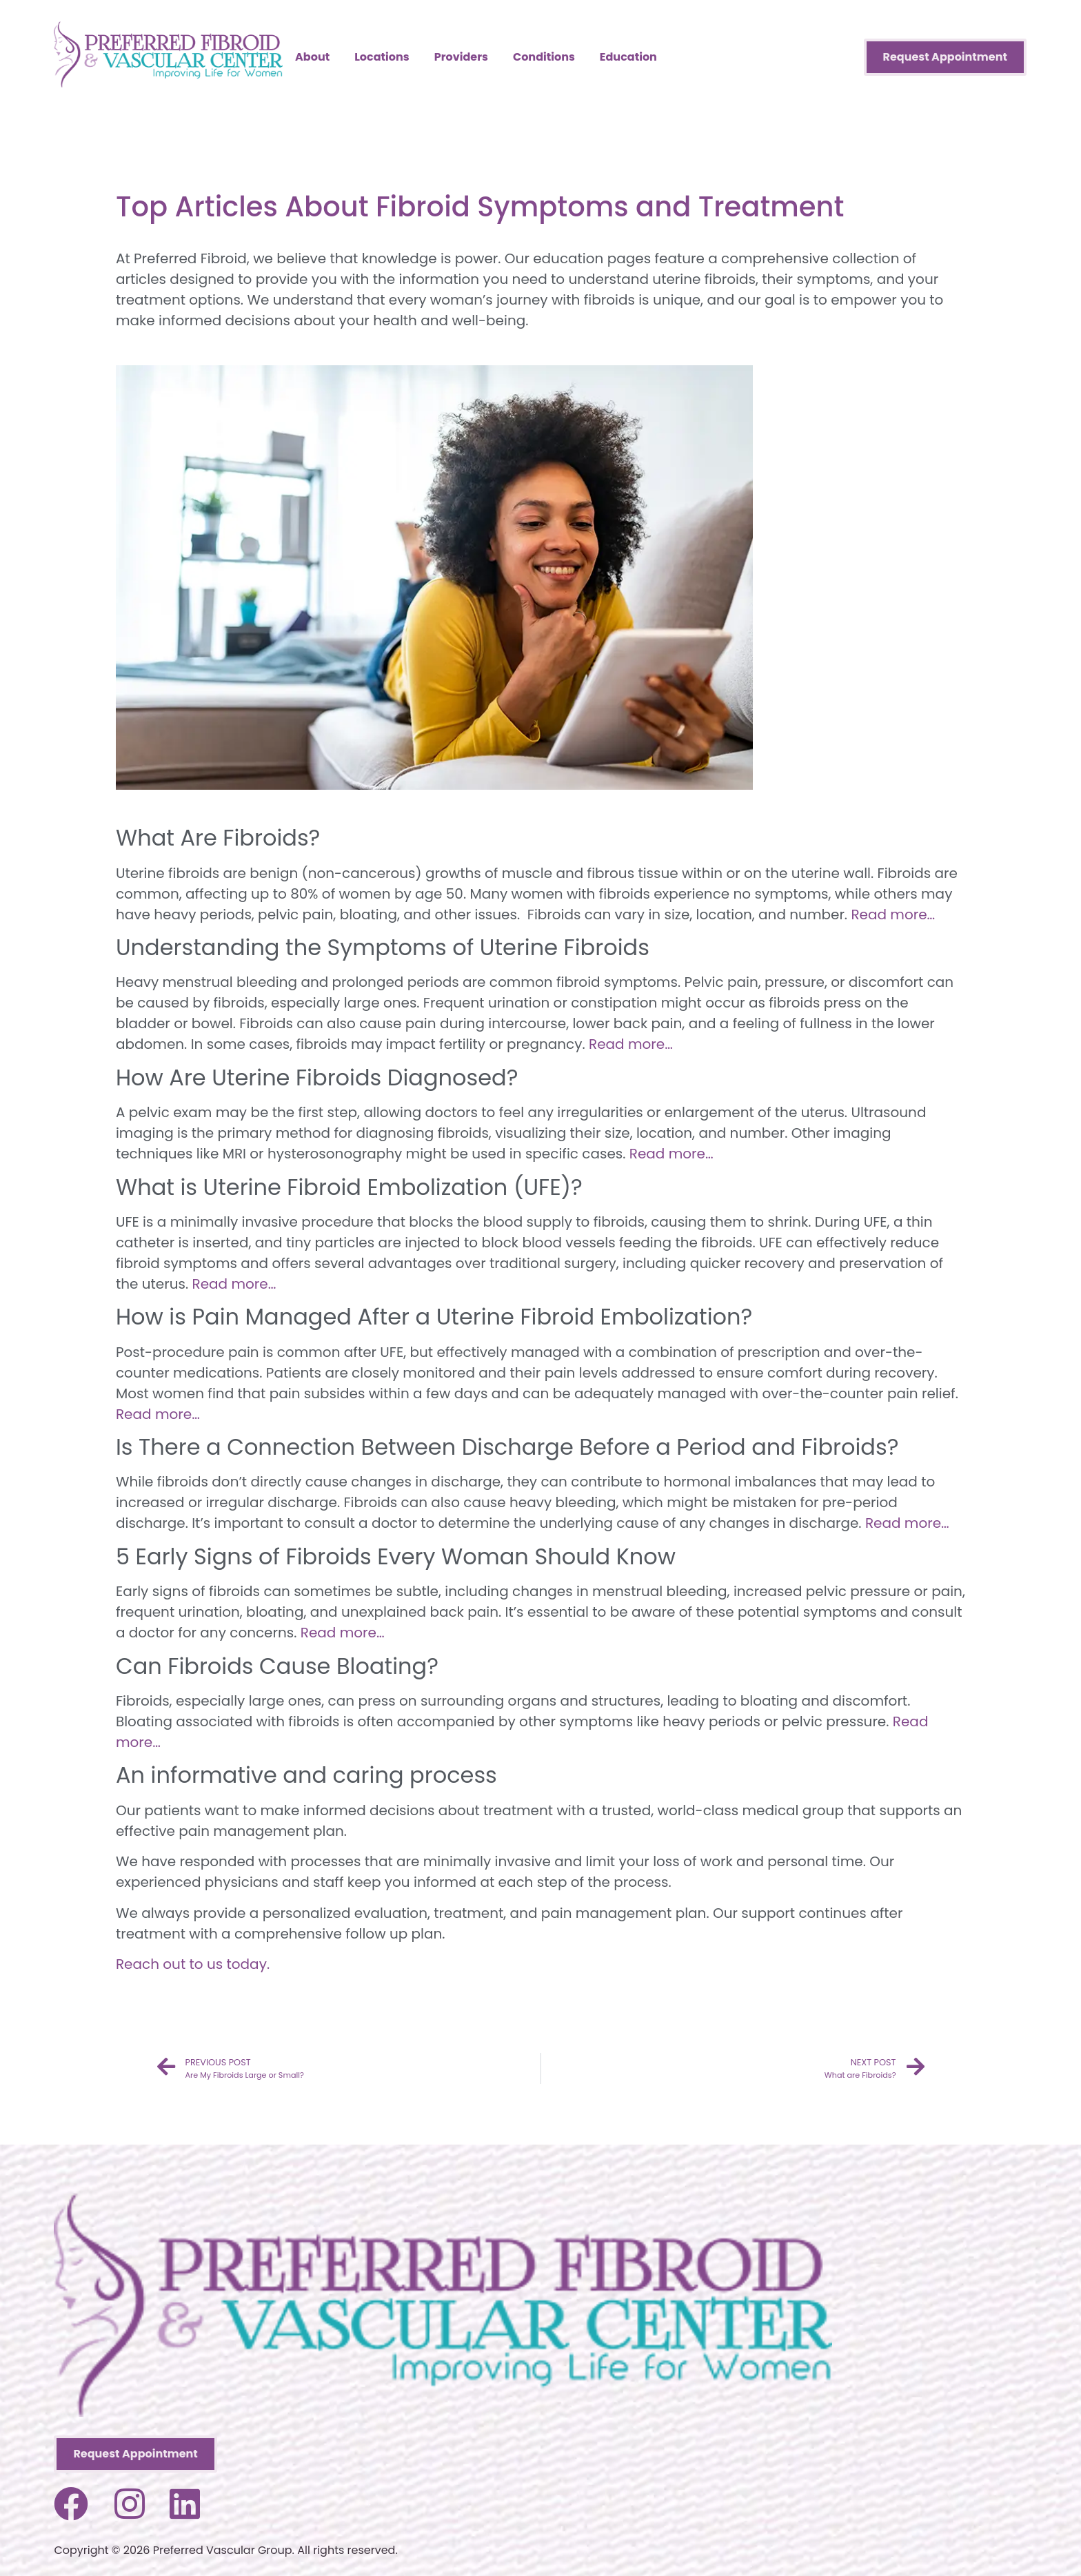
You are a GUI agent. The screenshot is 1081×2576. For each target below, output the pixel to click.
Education (628, 57)
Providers (461, 57)
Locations (382, 57)
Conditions (544, 57)
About (312, 57)
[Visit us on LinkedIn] (185, 2503)
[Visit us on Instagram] (129, 2503)
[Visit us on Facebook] (71, 2503)
